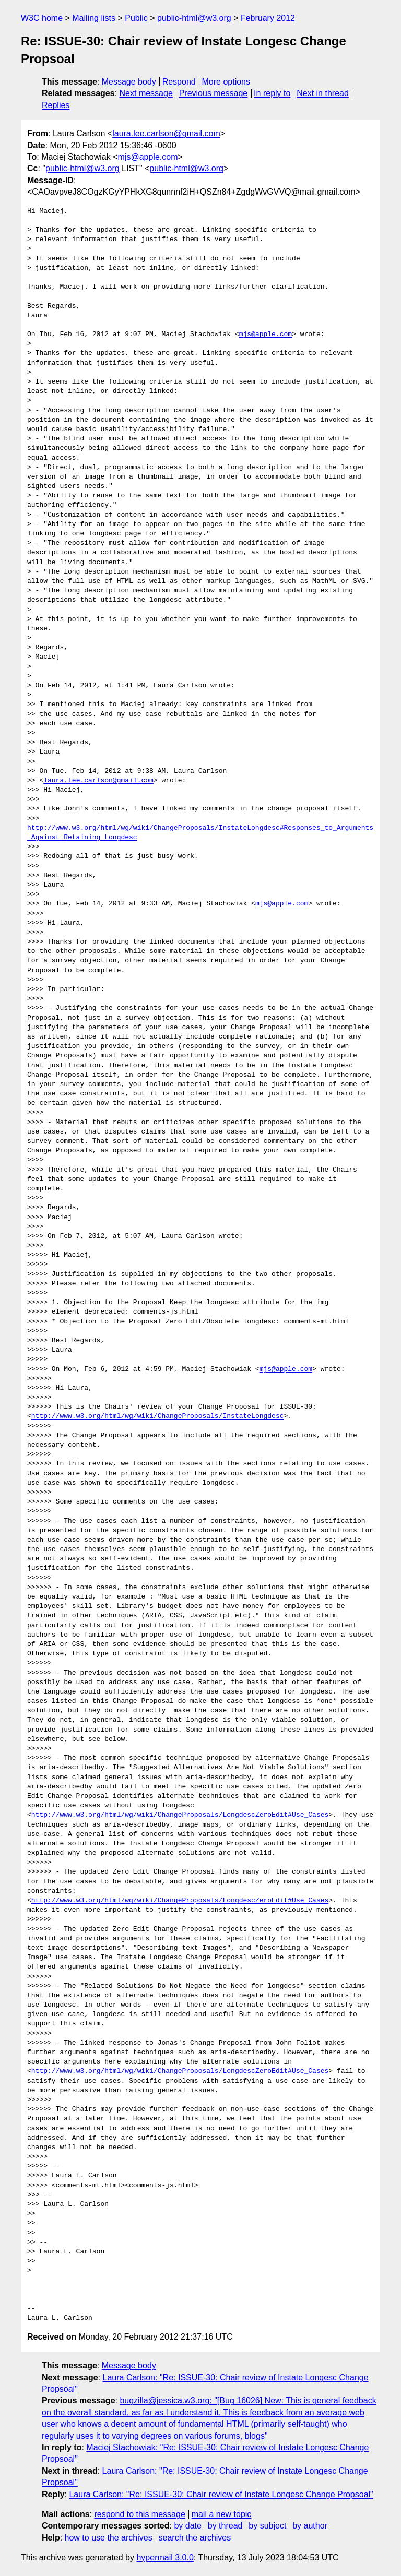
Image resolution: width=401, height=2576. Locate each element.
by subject (267, 2525)
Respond (179, 81)
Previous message (213, 93)
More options (226, 81)
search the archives (195, 2537)
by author (309, 2525)
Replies (55, 105)
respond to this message (139, 2514)
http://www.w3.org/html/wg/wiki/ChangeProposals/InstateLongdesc (157, 1416)
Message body (129, 81)
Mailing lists (93, 18)
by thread (225, 2525)
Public (136, 18)
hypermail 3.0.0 (164, 2557)
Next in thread (323, 93)
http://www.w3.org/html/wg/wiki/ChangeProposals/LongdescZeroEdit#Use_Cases (179, 1815)
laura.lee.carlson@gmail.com (166, 133)
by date (187, 2525)
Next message (146, 93)
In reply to (272, 93)
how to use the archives (108, 2537)
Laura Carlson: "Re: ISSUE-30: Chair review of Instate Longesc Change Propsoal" (221, 2494)
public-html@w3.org (194, 18)
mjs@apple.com (148, 156)
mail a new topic (222, 2514)
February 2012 (268, 18)
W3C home (42, 18)
